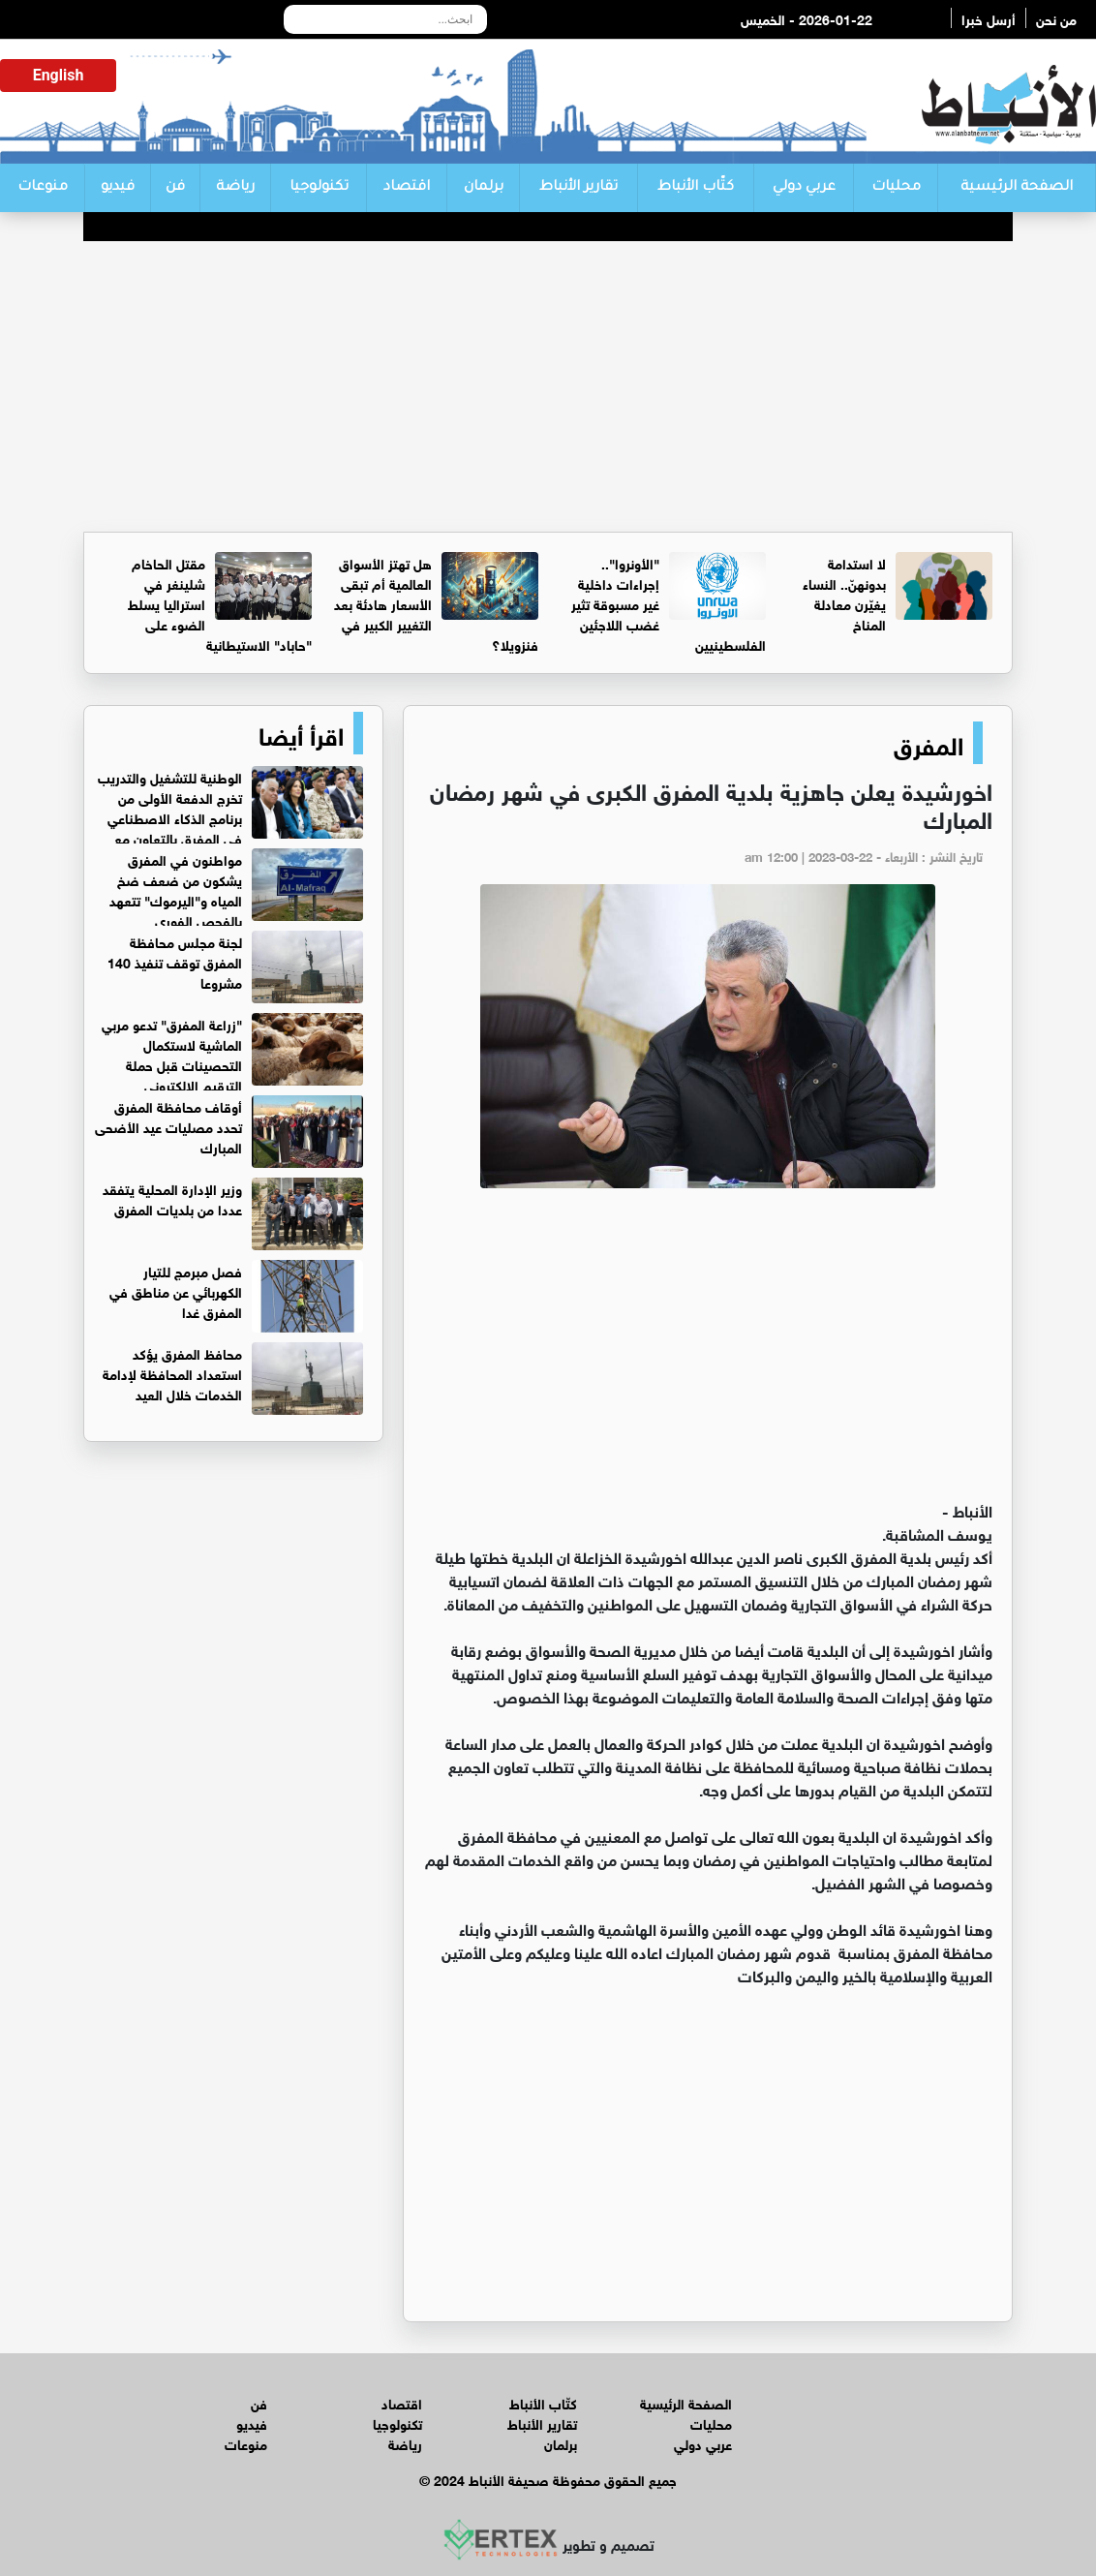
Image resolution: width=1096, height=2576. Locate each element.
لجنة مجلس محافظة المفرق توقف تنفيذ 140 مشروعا (174, 961)
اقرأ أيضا (301, 733)
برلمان (483, 188)
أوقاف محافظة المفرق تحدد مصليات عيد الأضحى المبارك (168, 1125)
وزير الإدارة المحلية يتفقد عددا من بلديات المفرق (172, 1198)
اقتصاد (406, 188)
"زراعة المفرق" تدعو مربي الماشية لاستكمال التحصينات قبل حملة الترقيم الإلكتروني (172, 1053)
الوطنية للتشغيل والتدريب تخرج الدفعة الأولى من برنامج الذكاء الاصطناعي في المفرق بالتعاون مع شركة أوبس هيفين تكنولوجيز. (230, 817)
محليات (896, 188)
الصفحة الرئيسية (1016, 188)
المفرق (928, 742)
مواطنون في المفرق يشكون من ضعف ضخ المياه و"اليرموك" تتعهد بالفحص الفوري (175, 889)
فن (175, 188)
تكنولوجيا (319, 188)
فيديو (118, 188)
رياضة (235, 188)
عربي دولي (804, 188)
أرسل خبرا (988, 18)
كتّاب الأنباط (695, 188)
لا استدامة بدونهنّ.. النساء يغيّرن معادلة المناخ (844, 592)
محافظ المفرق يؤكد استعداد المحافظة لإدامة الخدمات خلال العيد (172, 1372)
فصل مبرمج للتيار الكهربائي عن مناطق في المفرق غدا (175, 1290)
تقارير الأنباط (578, 188)
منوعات (42, 188)
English (58, 75)
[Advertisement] (548, 386)
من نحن (1056, 18)
